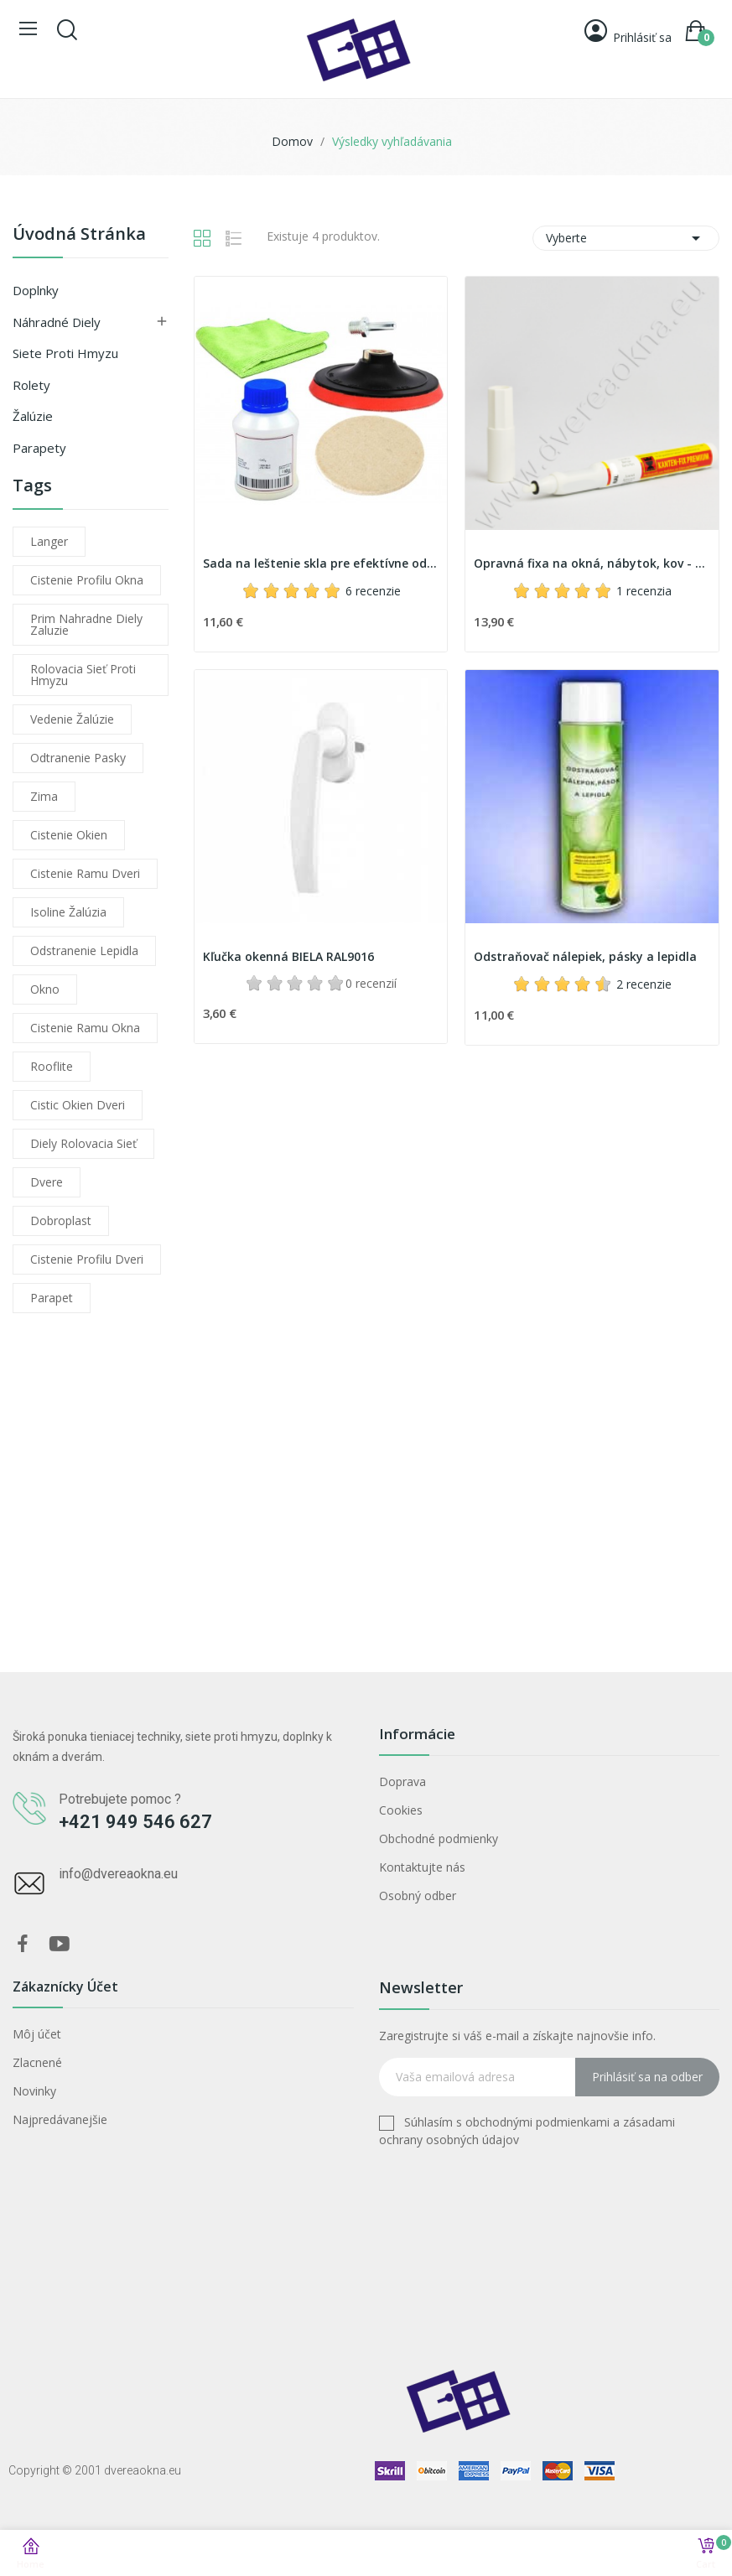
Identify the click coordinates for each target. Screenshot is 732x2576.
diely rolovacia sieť (83, 1143)
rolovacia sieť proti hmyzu (83, 674)
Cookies (401, 1810)
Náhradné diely (57, 322)
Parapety (39, 447)
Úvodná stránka (79, 235)
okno (45, 989)
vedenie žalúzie (72, 719)
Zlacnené (37, 2062)
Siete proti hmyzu (65, 353)
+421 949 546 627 (135, 1821)
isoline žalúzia (68, 912)
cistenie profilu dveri (86, 1259)
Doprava (402, 1781)
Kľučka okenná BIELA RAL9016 (288, 956)
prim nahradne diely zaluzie (86, 624)
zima (44, 796)
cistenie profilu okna (86, 580)
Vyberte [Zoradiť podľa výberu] (626, 238)
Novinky (34, 2091)
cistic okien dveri (77, 1105)
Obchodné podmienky (438, 1838)
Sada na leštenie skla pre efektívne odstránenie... (321, 563)
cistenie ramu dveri (85, 873)
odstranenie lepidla (84, 950)
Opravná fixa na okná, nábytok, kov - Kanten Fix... (592, 563)
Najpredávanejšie (60, 2119)
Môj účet (37, 2034)
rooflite (51, 1066)
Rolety (31, 385)
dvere (46, 1182)
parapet (51, 1298)
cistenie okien (68, 835)
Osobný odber (417, 1895)
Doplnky (36, 290)
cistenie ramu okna (85, 1028)
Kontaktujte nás (422, 1867)
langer (49, 541)
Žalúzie (33, 416)
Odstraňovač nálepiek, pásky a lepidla (585, 956)
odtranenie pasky (78, 758)
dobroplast (60, 1220)
